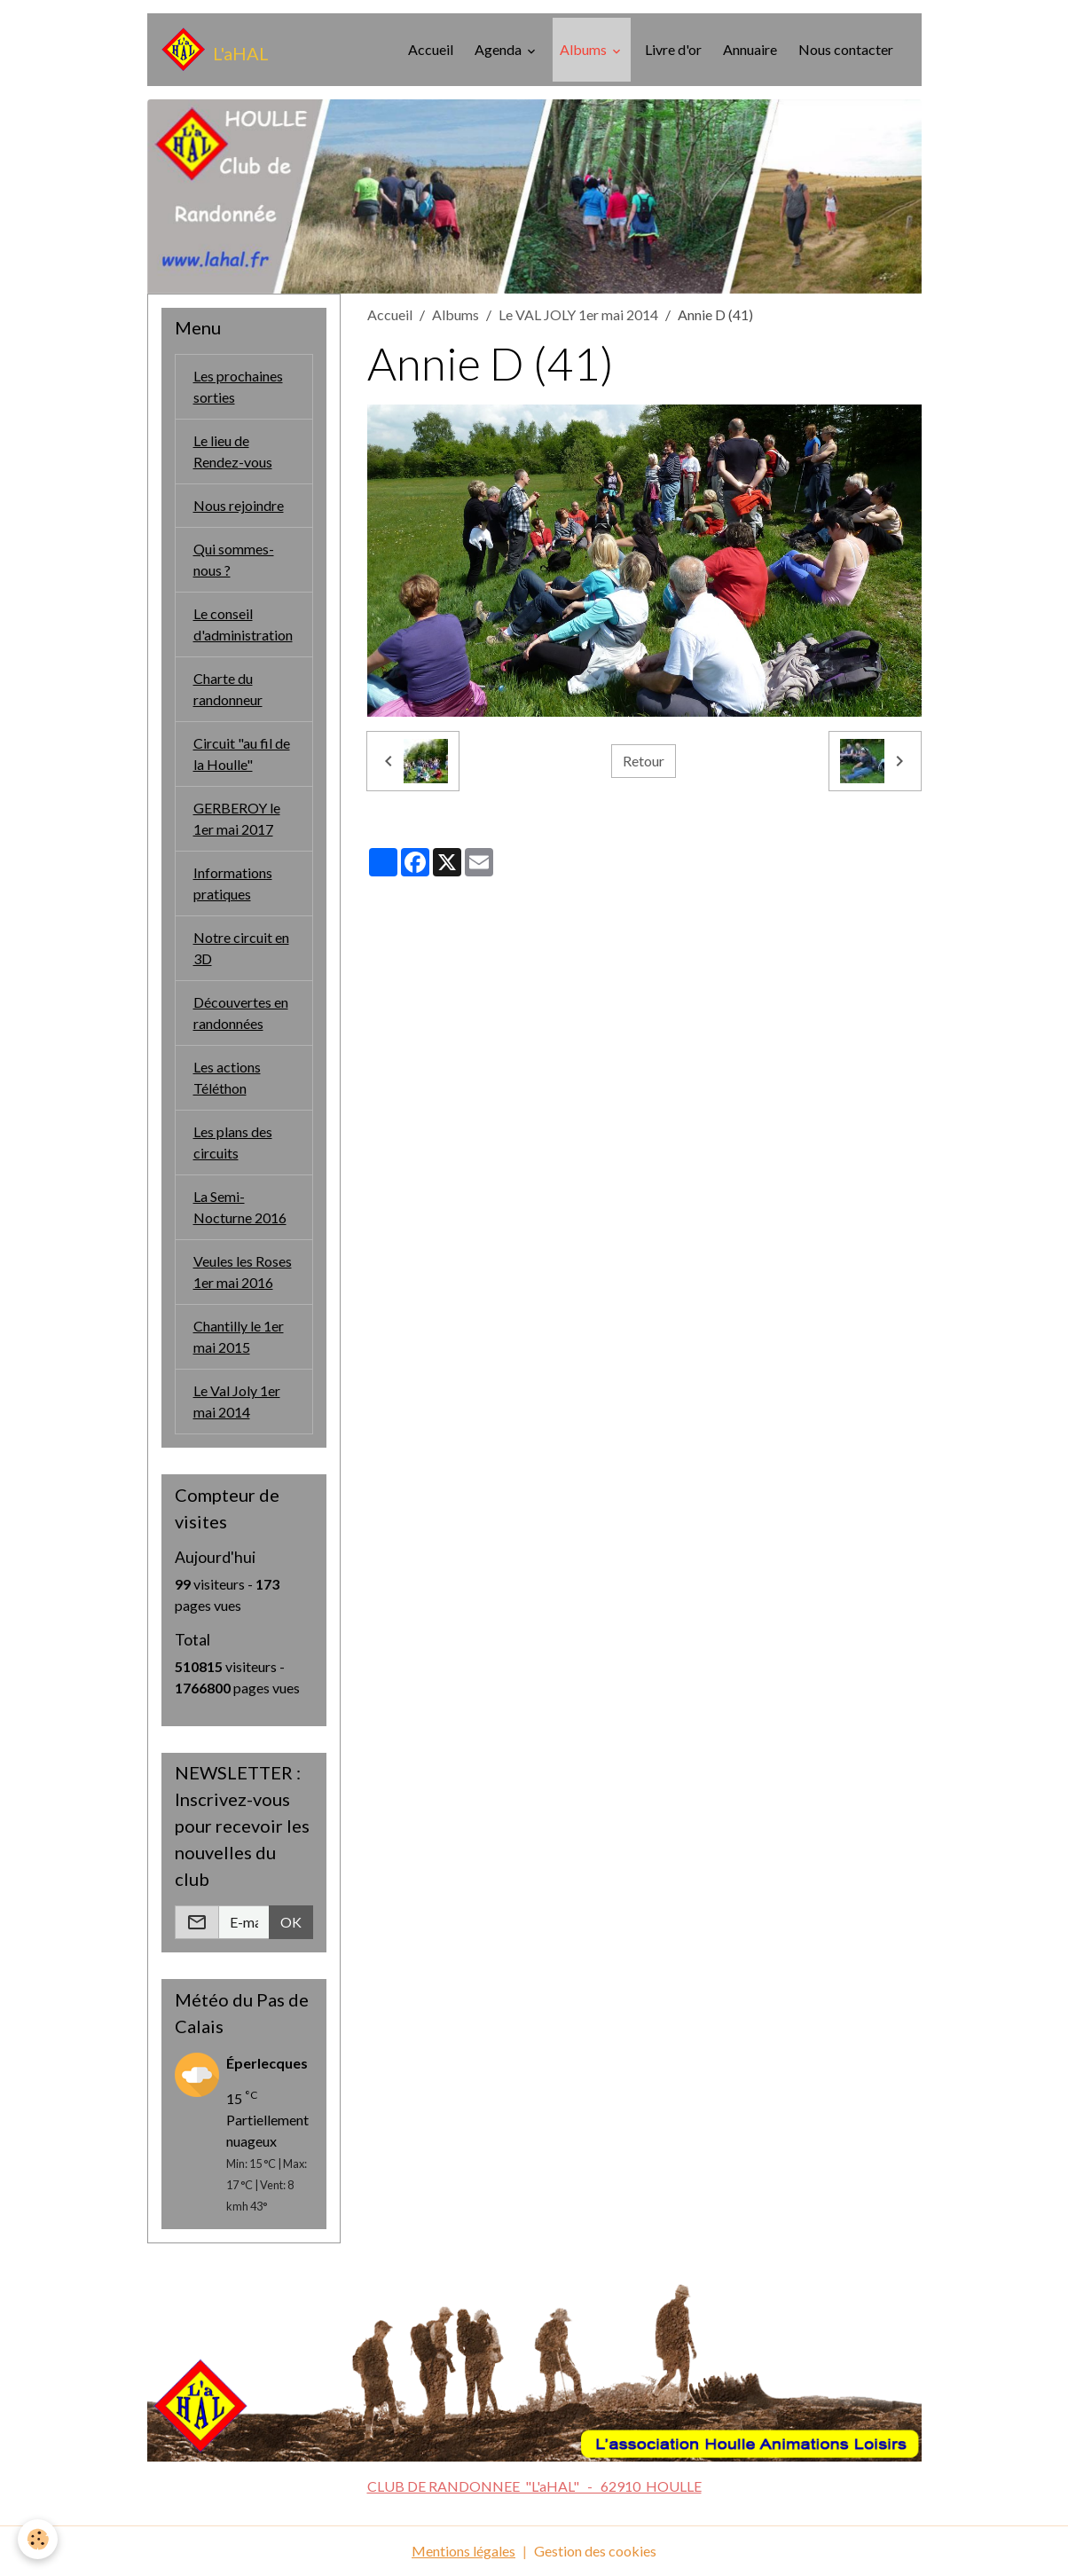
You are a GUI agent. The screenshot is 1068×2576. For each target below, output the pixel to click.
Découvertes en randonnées (240, 1012)
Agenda (499, 49)
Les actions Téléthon (227, 1077)
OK (291, 1921)
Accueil (430, 49)
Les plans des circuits (232, 1142)
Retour (643, 760)
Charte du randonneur (228, 689)
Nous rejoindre (238, 505)
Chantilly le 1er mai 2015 (238, 1336)
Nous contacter (845, 49)
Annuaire (750, 49)
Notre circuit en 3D (241, 948)
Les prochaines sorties (238, 386)
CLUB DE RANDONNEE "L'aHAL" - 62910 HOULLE (534, 2486)
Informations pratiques (232, 883)
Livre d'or (673, 49)
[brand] (215, 49)
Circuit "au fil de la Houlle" (241, 753)
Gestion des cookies (595, 2550)
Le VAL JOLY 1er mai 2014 (578, 314)
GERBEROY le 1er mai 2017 (236, 818)
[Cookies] (38, 2539)
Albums (584, 49)
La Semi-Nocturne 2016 (240, 1207)
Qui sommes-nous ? (233, 559)
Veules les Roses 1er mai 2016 (242, 1272)
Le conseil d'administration (243, 624)
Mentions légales (463, 2550)
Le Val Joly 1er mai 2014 (236, 1401)
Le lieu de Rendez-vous (232, 451)
